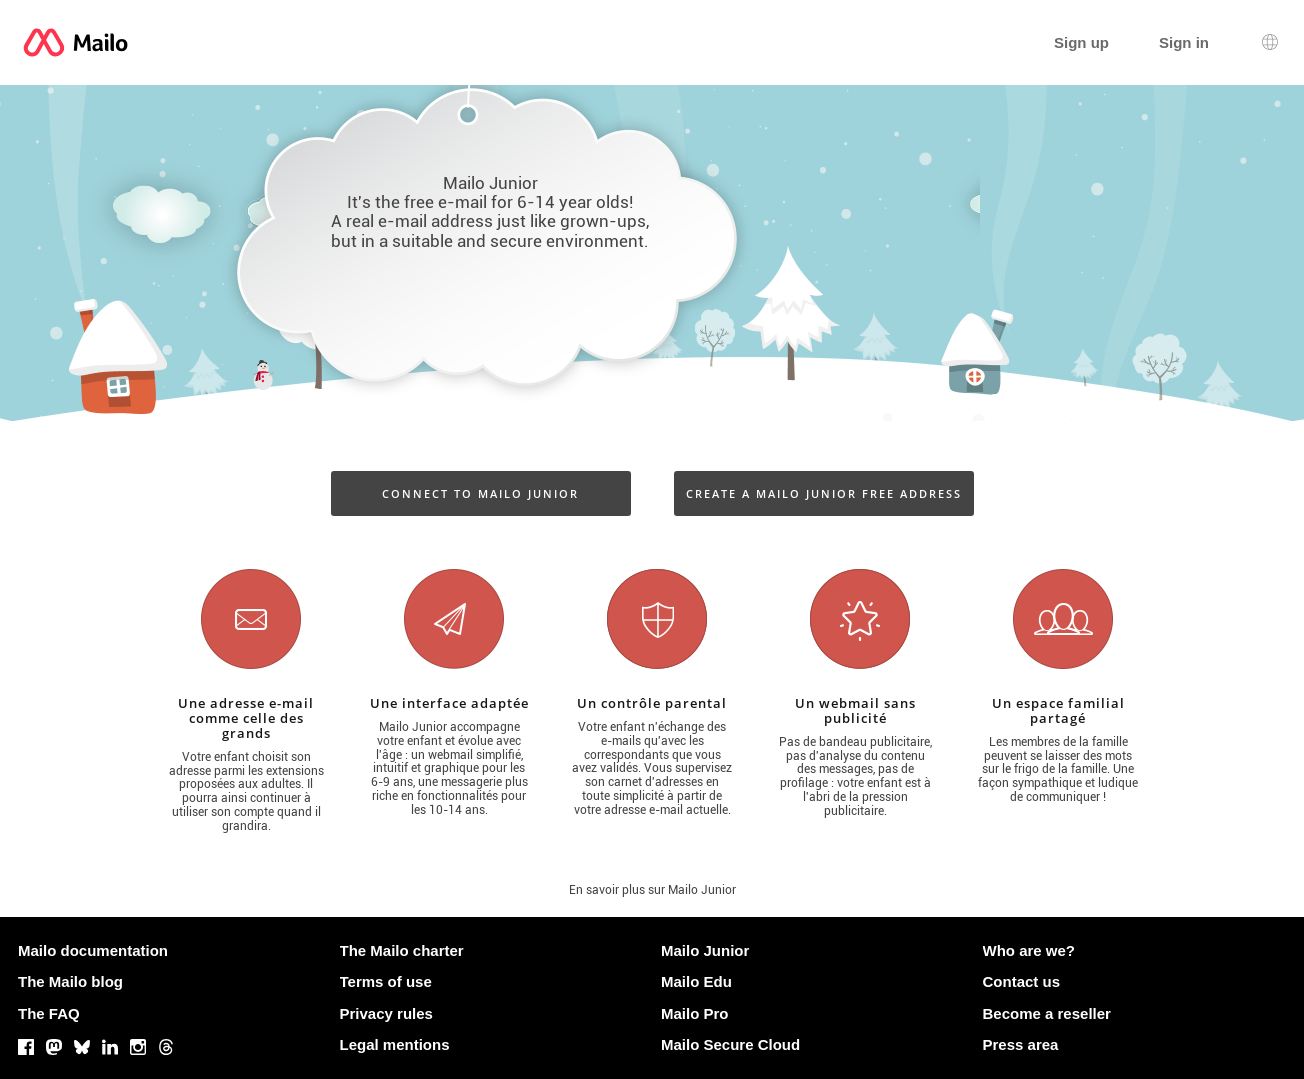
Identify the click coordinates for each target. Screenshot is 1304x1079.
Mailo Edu (696, 981)
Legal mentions (395, 1044)
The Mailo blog (70, 981)
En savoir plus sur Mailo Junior (652, 890)
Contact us (1022, 981)
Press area (1021, 1044)
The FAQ (49, 1013)
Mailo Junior (705, 950)
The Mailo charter (402, 950)
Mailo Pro (695, 1013)
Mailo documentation (93, 950)
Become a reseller (1047, 1013)
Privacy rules (386, 1013)
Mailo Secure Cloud (730, 1044)
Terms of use (386, 981)
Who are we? (1029, 950)
